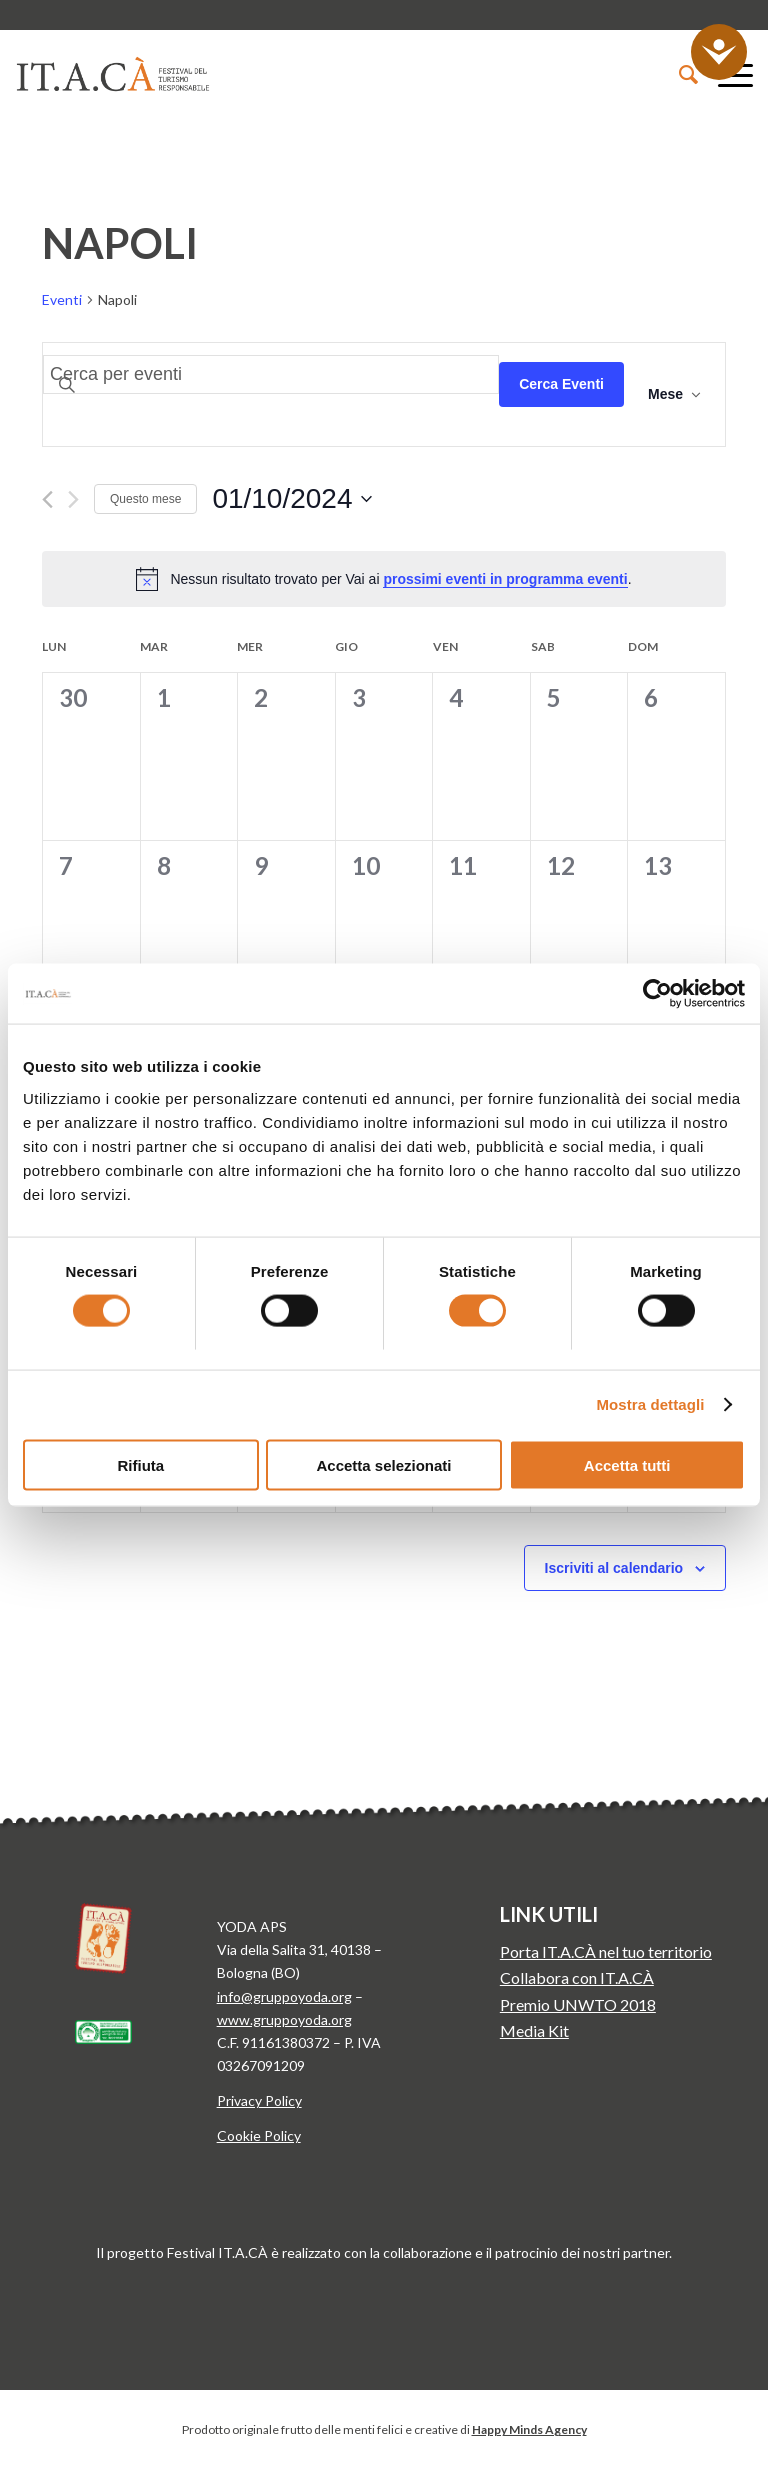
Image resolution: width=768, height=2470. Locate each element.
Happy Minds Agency (529, 2429)
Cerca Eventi (561, 384)
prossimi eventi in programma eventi (505, 579)
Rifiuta (140, 1464)
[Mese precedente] (47, 499)
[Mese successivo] (73, 499)
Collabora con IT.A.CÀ (577, 1977)
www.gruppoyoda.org (284, 2019)
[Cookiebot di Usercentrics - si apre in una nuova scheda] (657, 994)
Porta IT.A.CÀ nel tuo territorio (606, 1951)
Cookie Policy (259, 2135)
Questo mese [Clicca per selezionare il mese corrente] (145, 499)
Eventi (62, 299)
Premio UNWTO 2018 (578, 2004)
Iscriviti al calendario (614, 1568)
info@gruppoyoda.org (284, 1996)
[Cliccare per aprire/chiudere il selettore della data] (291, 499)
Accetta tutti (627, 1464)
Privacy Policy (259, 2100)
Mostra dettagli (650, 1404)
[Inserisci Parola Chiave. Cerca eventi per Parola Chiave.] (271, 374)
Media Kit (534, 2030)
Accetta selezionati (383, 1464)
